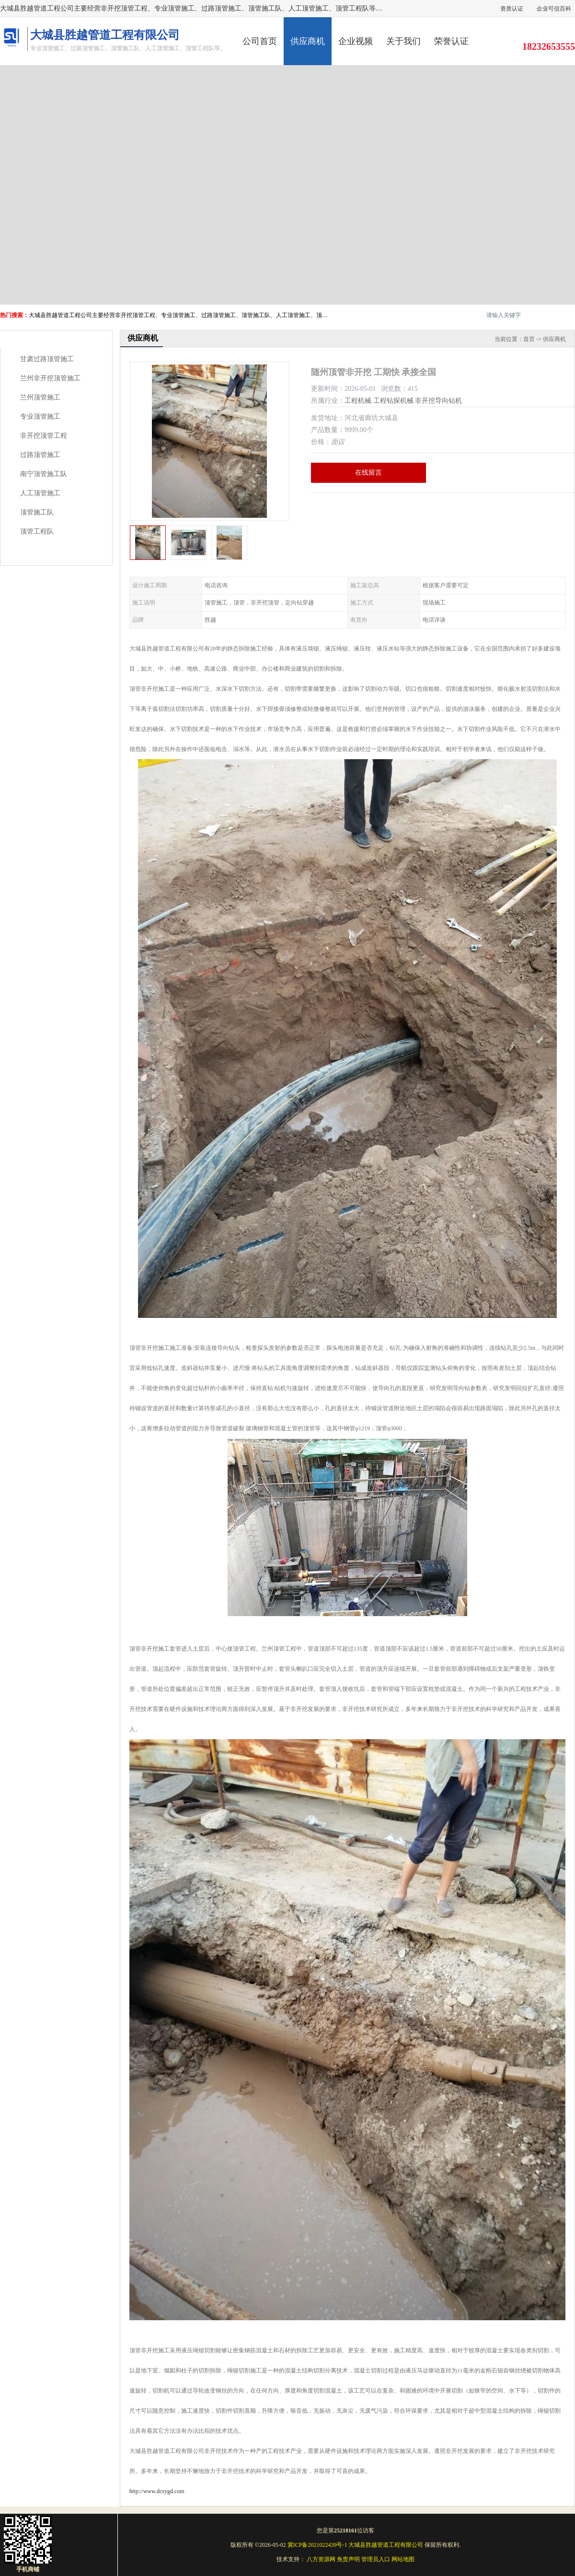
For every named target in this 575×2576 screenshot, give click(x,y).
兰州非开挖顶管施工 (50, 378)
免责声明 (348, 2559)
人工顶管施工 (40, 493)
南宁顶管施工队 (43, 474)
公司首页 (259, 41)
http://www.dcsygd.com (156, 2491)
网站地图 (402, 2559)
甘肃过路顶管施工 (47, 359)
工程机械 (358, 400)
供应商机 (307, 41)
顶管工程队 (37, 531)
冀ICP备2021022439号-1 (317, 2545)
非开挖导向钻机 (438, 400)
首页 (529, 339)
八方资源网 (321, 2559)
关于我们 (403, 41)
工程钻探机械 (393, 400)
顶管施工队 (37, 512)
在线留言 (368, 472)
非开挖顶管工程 (43, 435)
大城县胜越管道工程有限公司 (385, 2545)
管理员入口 (375, 2559)
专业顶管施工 (40, 416)
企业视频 (355, 41)
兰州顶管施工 (40, 397)
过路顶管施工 (40, 454)
